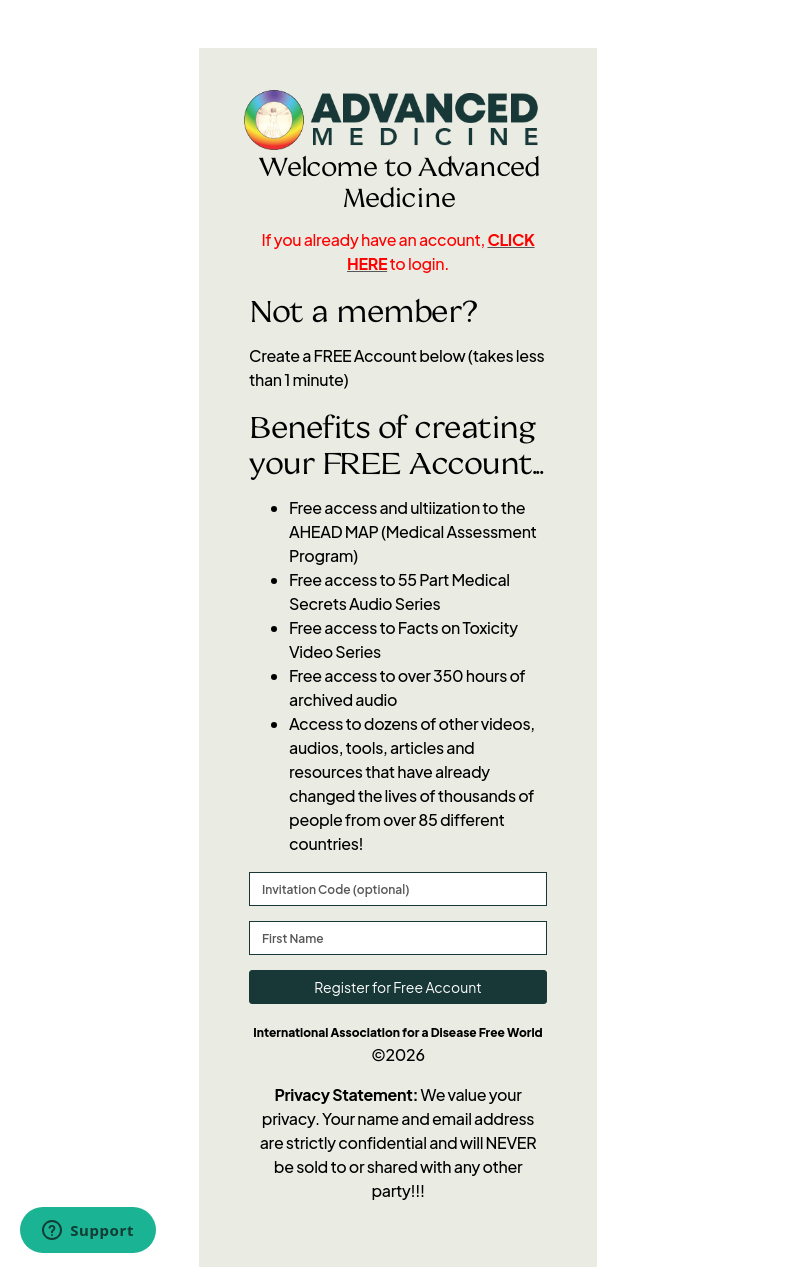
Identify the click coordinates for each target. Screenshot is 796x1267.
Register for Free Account (397, 987)
